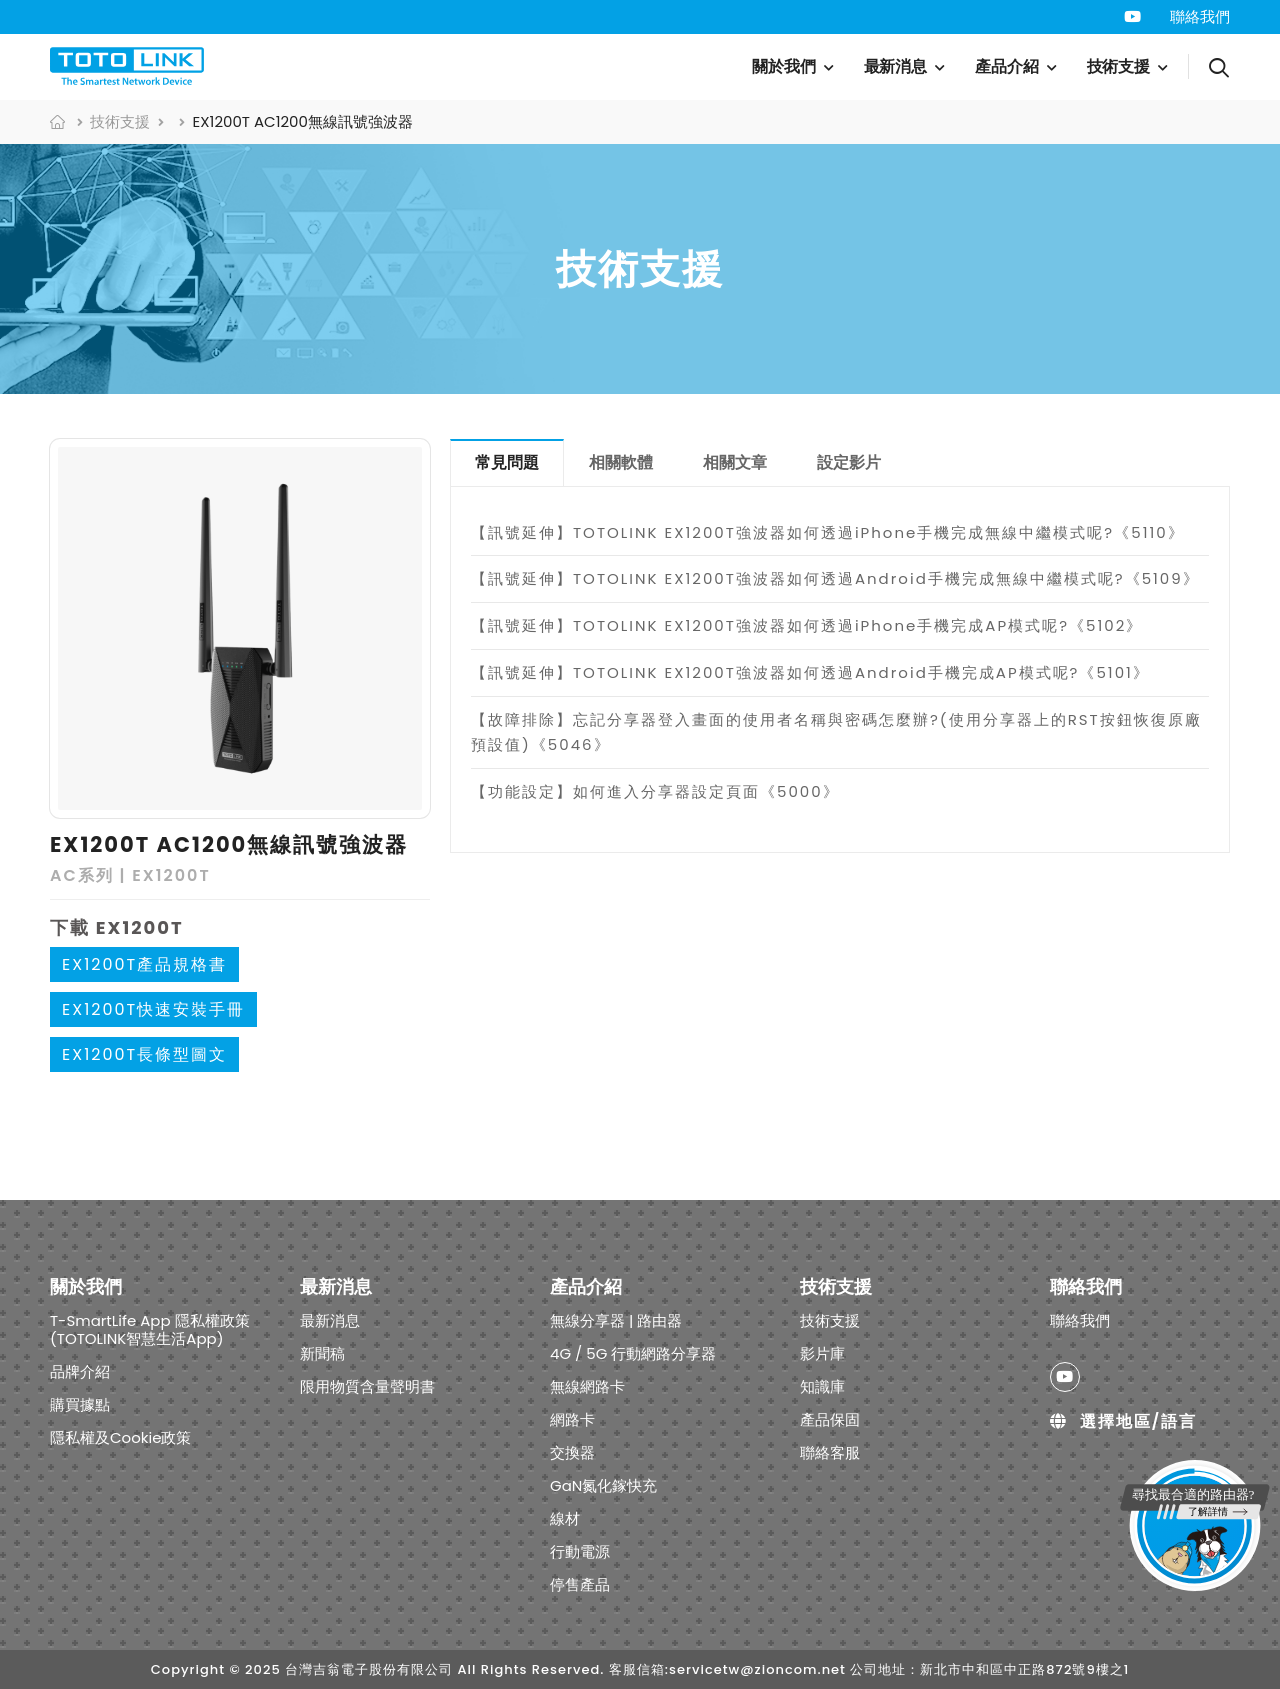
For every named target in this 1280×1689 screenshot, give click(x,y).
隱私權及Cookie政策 (121, 1436)
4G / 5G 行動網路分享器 (633, 1352)
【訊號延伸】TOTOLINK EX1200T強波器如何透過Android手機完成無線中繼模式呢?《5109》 (835, 578)
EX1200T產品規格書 (144, 964)
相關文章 (735, 462)
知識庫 (822, 1385)
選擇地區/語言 (1123, 1420)
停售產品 (580, 1583)
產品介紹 (1007, 66)
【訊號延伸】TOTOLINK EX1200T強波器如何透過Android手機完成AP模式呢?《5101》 (810, 672)
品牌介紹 (80, 1370)
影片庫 (822, 1352)
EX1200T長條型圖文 (144, 1054)
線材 (565, 1517)
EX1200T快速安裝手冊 (153, 1009)
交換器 (572, 1451)
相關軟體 (621, 462)
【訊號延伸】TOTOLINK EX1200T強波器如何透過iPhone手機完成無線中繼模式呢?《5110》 (828, 532)
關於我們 (784, 66)
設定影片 (849, 462)
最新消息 (896, 66)
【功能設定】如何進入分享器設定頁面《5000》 (655, 791)
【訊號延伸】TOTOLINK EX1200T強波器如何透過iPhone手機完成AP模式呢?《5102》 (807, 625)
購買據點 (80, 1403)
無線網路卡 (587, 1385)
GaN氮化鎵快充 (603, 1484)
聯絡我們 (1200, 16)
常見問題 (507, 462)
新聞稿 (322, 1352)
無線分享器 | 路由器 (616, 1319)
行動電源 (580, 1550)
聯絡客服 (830, 1451)
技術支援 (1119, 66)
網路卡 (572, 1418)
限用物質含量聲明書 (367, 1385)
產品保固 (830, 1418)
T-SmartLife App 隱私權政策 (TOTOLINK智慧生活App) (150, 1328)
